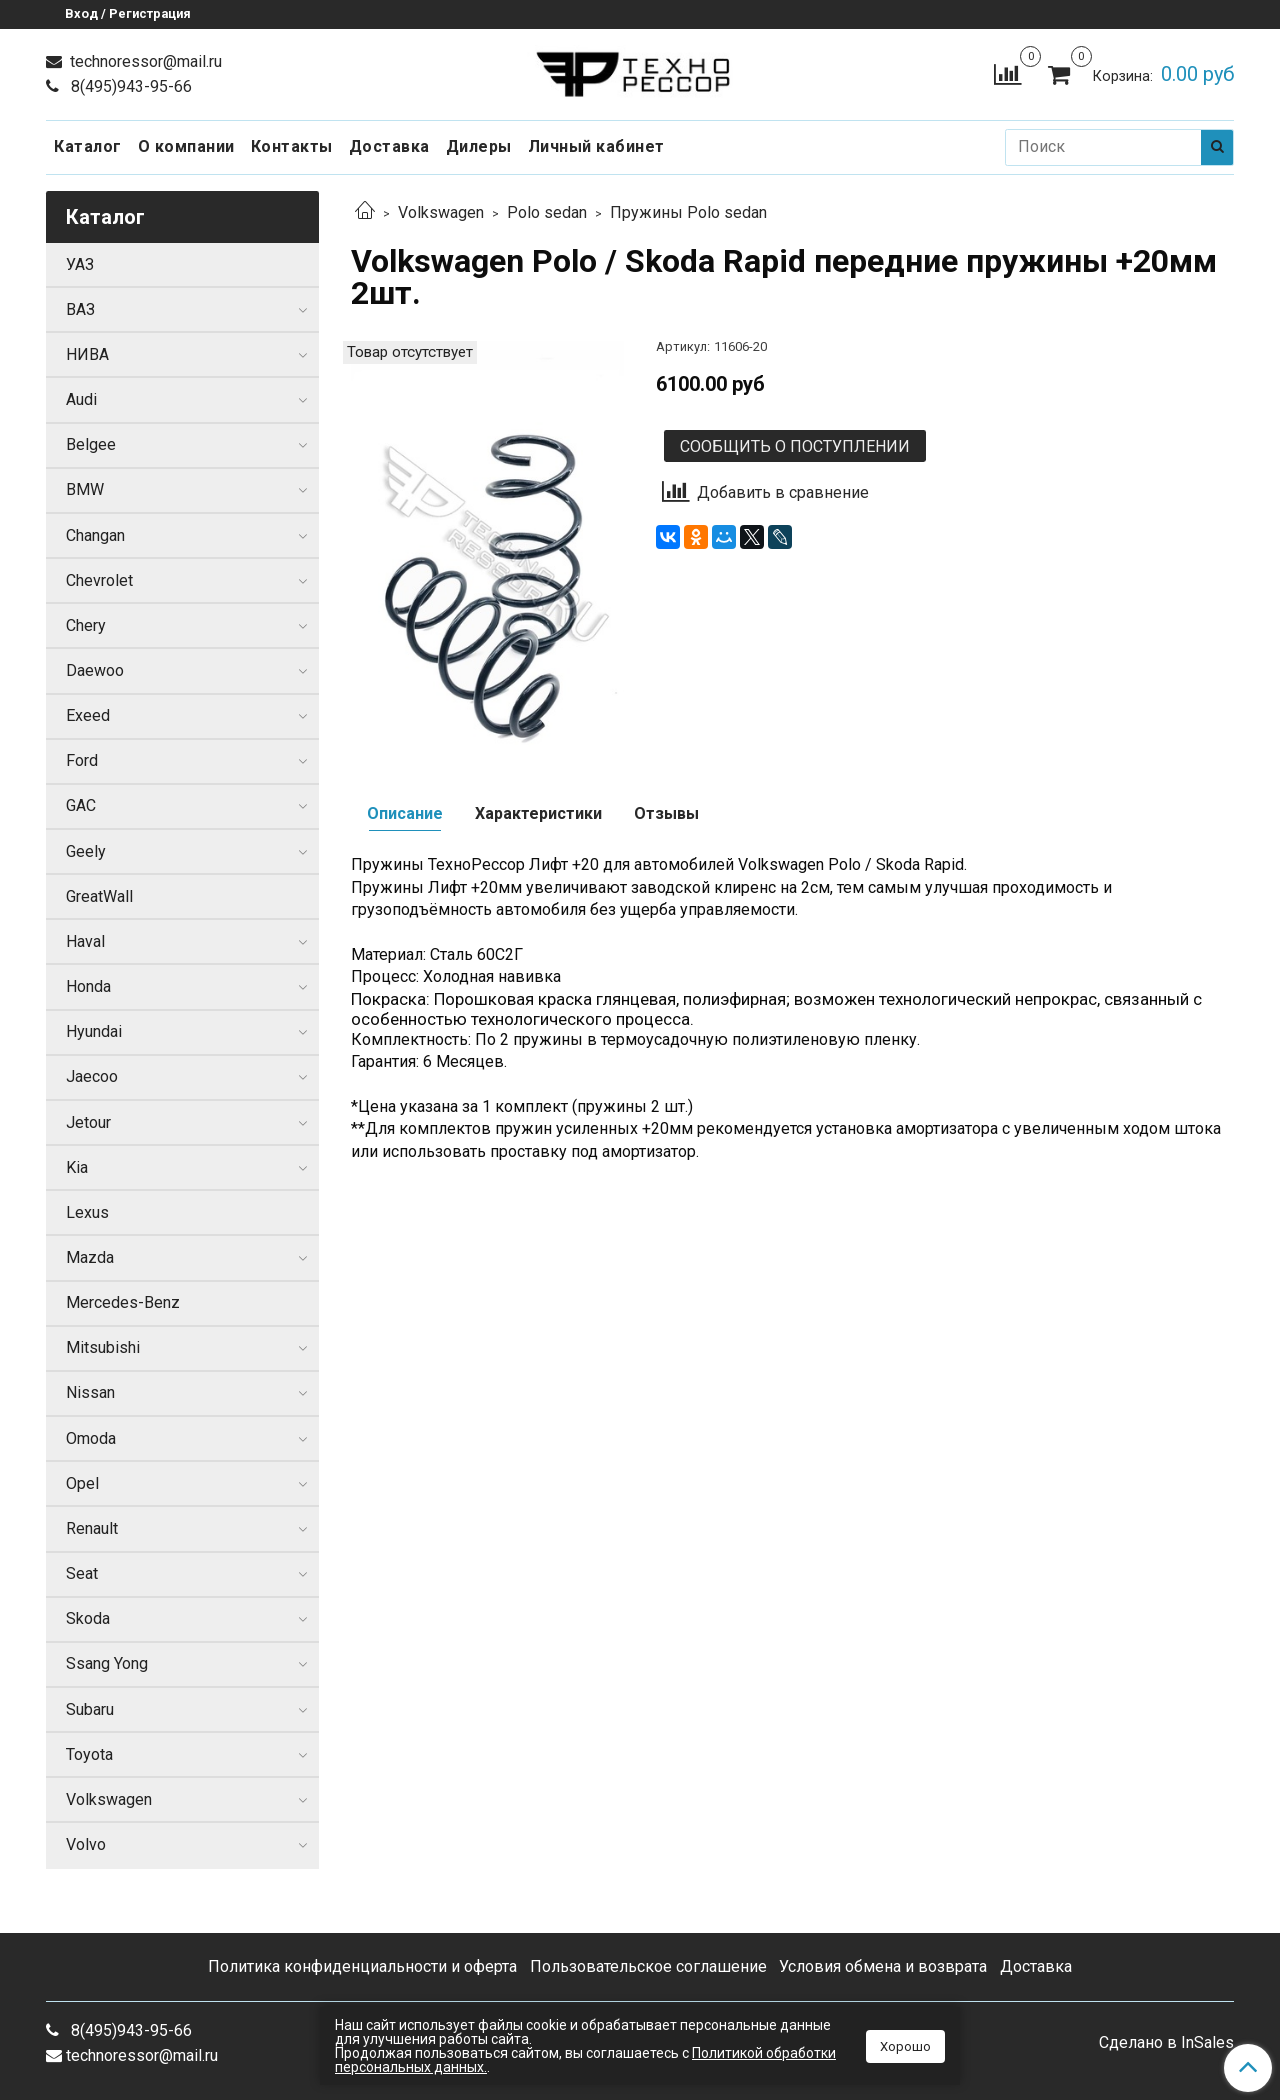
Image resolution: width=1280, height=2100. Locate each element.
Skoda (88, 1618)
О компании (186, 146)
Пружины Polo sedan (688, 212)
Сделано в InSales (1166, 2043)
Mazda (90, 1257)
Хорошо (905, 2046)
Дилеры (479, 146)
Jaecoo (92, 1076)
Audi (81, 399)
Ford (82, 760)
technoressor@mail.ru (144, 61)
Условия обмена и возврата (883, 1966)
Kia (77, 1167)
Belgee (91, 444)
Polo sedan (547, 212)
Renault (92, 1528)
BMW (85, 489)
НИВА (87, 354)
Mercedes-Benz (123, 1302)
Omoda (91, 1438)
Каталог (88, 146)
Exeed (88, 715)
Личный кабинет (596, 146)
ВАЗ (80, 309)
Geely (86, 851)
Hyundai (94, 1031)
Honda (88, 986)
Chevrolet (99, 580)
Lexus (87, 1212)
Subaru (90, 1709)
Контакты (292, 146)
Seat (82, 1573)
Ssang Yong (107, 1663)
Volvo (86, 1844)
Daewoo (95, 670)
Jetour (88, 1122)
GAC (81, 805)
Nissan (90, 1392)
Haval (85, 941)
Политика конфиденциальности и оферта (362, 1966)
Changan (95, 535)
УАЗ (80, 264)
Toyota (89, 1754)
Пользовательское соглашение (648, 1966)
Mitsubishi (103, 1347)
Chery (86, 625)
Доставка (389, 146)
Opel (82, 1483)
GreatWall (99, 896)
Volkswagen (441, 212)
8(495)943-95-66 (129, 86)
